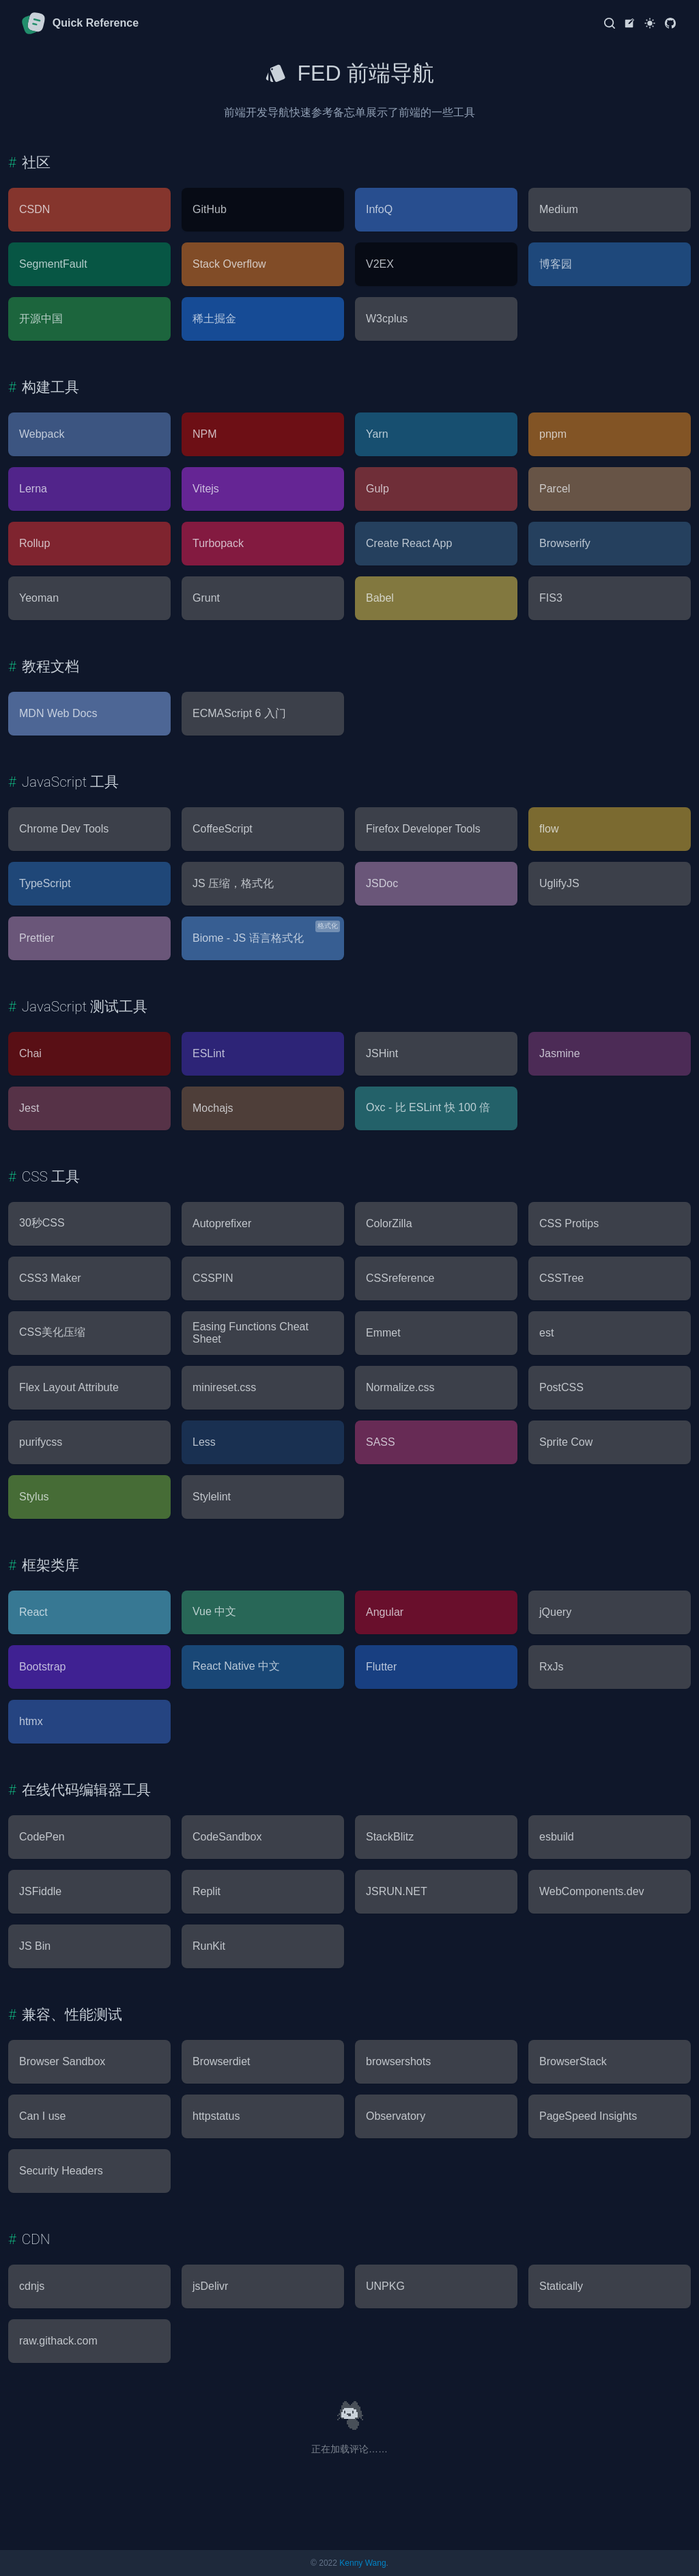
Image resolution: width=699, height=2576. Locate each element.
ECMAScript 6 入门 (239, 713)
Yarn (377, 434)
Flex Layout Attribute (69, 1387)
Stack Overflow (229, 264)
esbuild (556, 1837)
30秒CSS (42, 1223)
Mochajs (212, 1108)
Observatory (395, 2116)
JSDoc (382, 883)
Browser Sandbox (62, 2061)
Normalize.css (400, 1387)
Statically (561, 2286)
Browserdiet (221, 2061)
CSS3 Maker (50, 1278)
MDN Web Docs (58, 713)
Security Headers (61, 2170)
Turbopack (218, 543)
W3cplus (387, 318)
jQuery (555, 1612)
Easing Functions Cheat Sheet (250, 1333)
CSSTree (561, 1278)
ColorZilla (389, 1223)
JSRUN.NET (396, 1891)
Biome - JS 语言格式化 (248, 938)
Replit (206, 1891)
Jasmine (559, 1053)
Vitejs (205, 488)
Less (204, 1442)
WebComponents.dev (591, 1891)
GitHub (209, 209)
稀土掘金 (214, 318)
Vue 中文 (214, 1611)
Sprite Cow (566, 1442)
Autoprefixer (221, 1223)
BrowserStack (573, 2061)
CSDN (34, 209)
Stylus (34, 1496)
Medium (558, 209)
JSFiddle (40, 1891)
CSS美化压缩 (52, 1332)
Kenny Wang (362, 2563)
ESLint (208, 1053)
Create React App (409, 543)
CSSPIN (212, 1278)
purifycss (40, 1442)
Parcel (554, 488)
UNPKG (385, 2286)
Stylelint (211, 1496)
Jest (29, 1108)
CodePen (42, 1837)
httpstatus (216, 2116)
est (546, 1333)
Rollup (34, 543)
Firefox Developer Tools (423, 829)
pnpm (553, 434)
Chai (30, 1053)
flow (548, 829)
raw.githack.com (58, 2341)
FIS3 (550, 598)
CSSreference (400, 1278)
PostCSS (561, 1387)
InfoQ (379, 209)
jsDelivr (210, 2286)
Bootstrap (42, 1666)
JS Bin (35, 1946)
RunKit (208, 1946)
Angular (384, 1612)
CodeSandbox (226, 1837)
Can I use (42, 2116)
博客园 (555, 264)
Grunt (206, 598)
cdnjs (31, 2286)
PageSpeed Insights (588, 2116)
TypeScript (45, 883)
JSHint (382, 1053)
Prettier (37, 938)
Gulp (377, 488)
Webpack (41, 434)
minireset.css (224, 1387)
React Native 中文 (236, 1666)
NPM (204, 434)
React (33, 1612)
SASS (380, 1442)
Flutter (381, 1666)
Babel (380, 598)
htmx (31, 1721)
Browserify (564, 543)
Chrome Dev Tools (64, 829)
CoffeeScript (222, 829)
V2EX (380, 264)
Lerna (33, 488)
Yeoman (39, 598)
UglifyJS (559, 883)
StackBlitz (390, 1837)
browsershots (398, 2061)
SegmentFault (53, 264)
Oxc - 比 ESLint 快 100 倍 (428, 1107)
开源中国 (41, 318)
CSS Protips (569, 1223)
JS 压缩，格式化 (233, 883)
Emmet (383, 1333)
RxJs (551, 1666)
